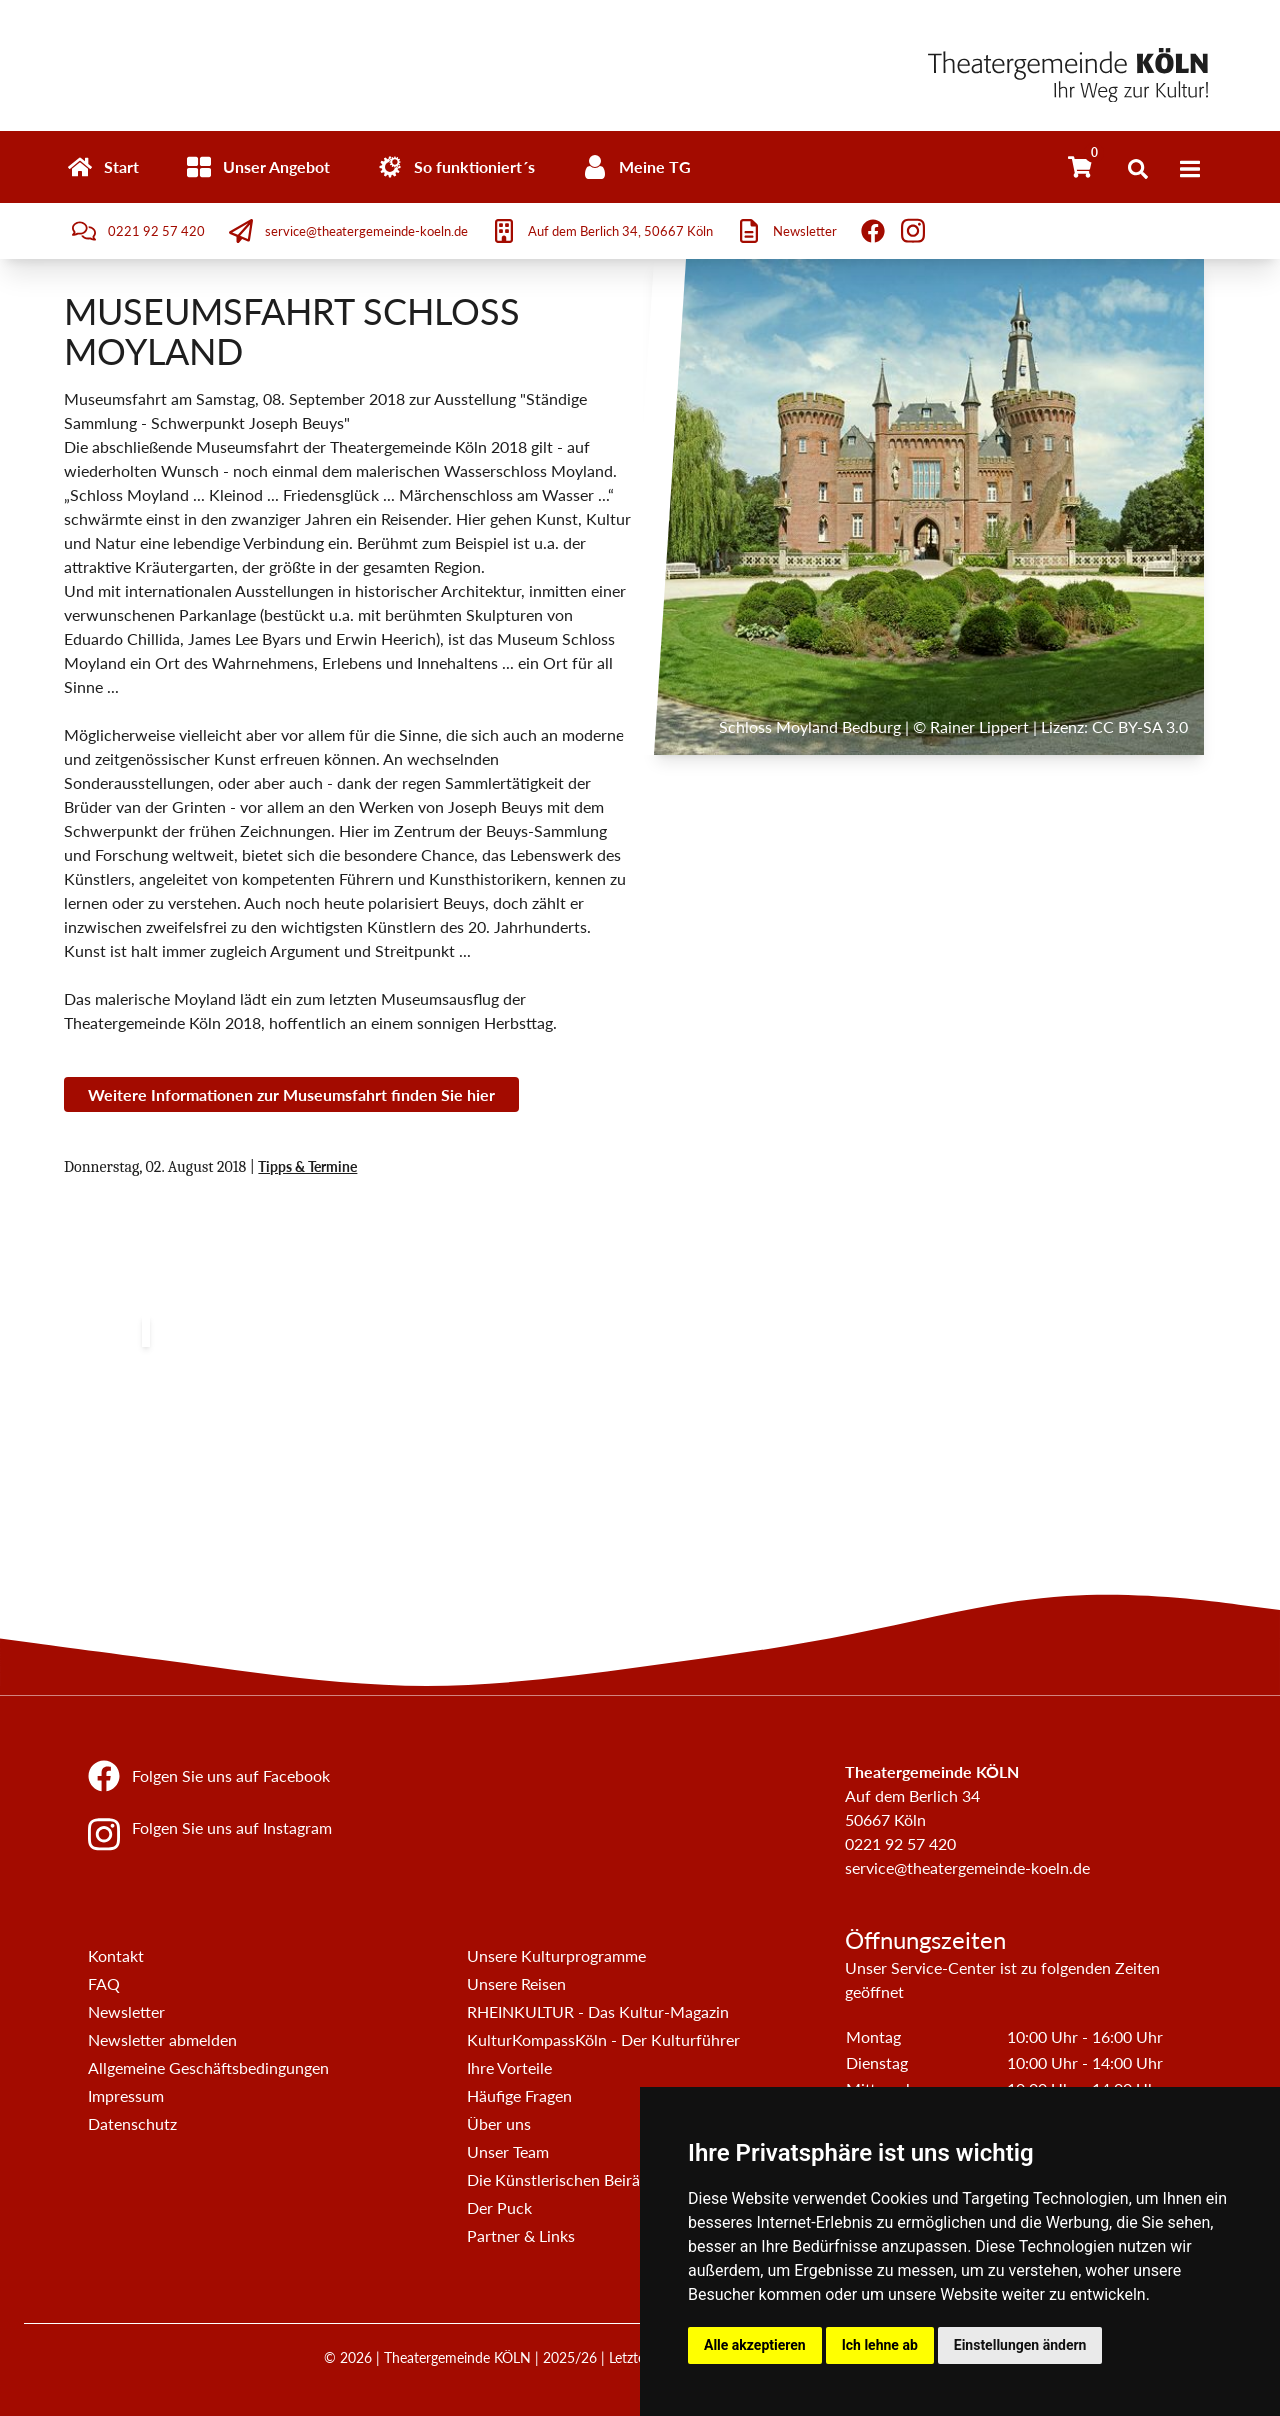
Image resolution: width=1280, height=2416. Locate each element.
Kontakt (116, 1955)
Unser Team (508, 2151)
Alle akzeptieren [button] (755, 2345)
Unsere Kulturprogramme (556, 1955)
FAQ (104, 1983)
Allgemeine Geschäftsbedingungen (208, 2067)
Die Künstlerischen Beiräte (560, 2179)
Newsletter (126, 2011)
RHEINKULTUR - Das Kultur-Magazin (598, 2011)
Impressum (126, 2095)
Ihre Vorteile (509, 2067)
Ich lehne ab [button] (880, 2345)
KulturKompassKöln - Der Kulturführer (603, 2039)
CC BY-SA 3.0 (1140, 726)
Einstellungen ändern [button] (1020, 2345)
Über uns (499, 2123)
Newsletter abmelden (162, 2039)
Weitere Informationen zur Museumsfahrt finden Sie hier (291, 1094)
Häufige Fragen (519, 2095)
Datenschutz (132, 2123)
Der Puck (499, 2207)
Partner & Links (521, 2235)
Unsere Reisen (516, 1983)
